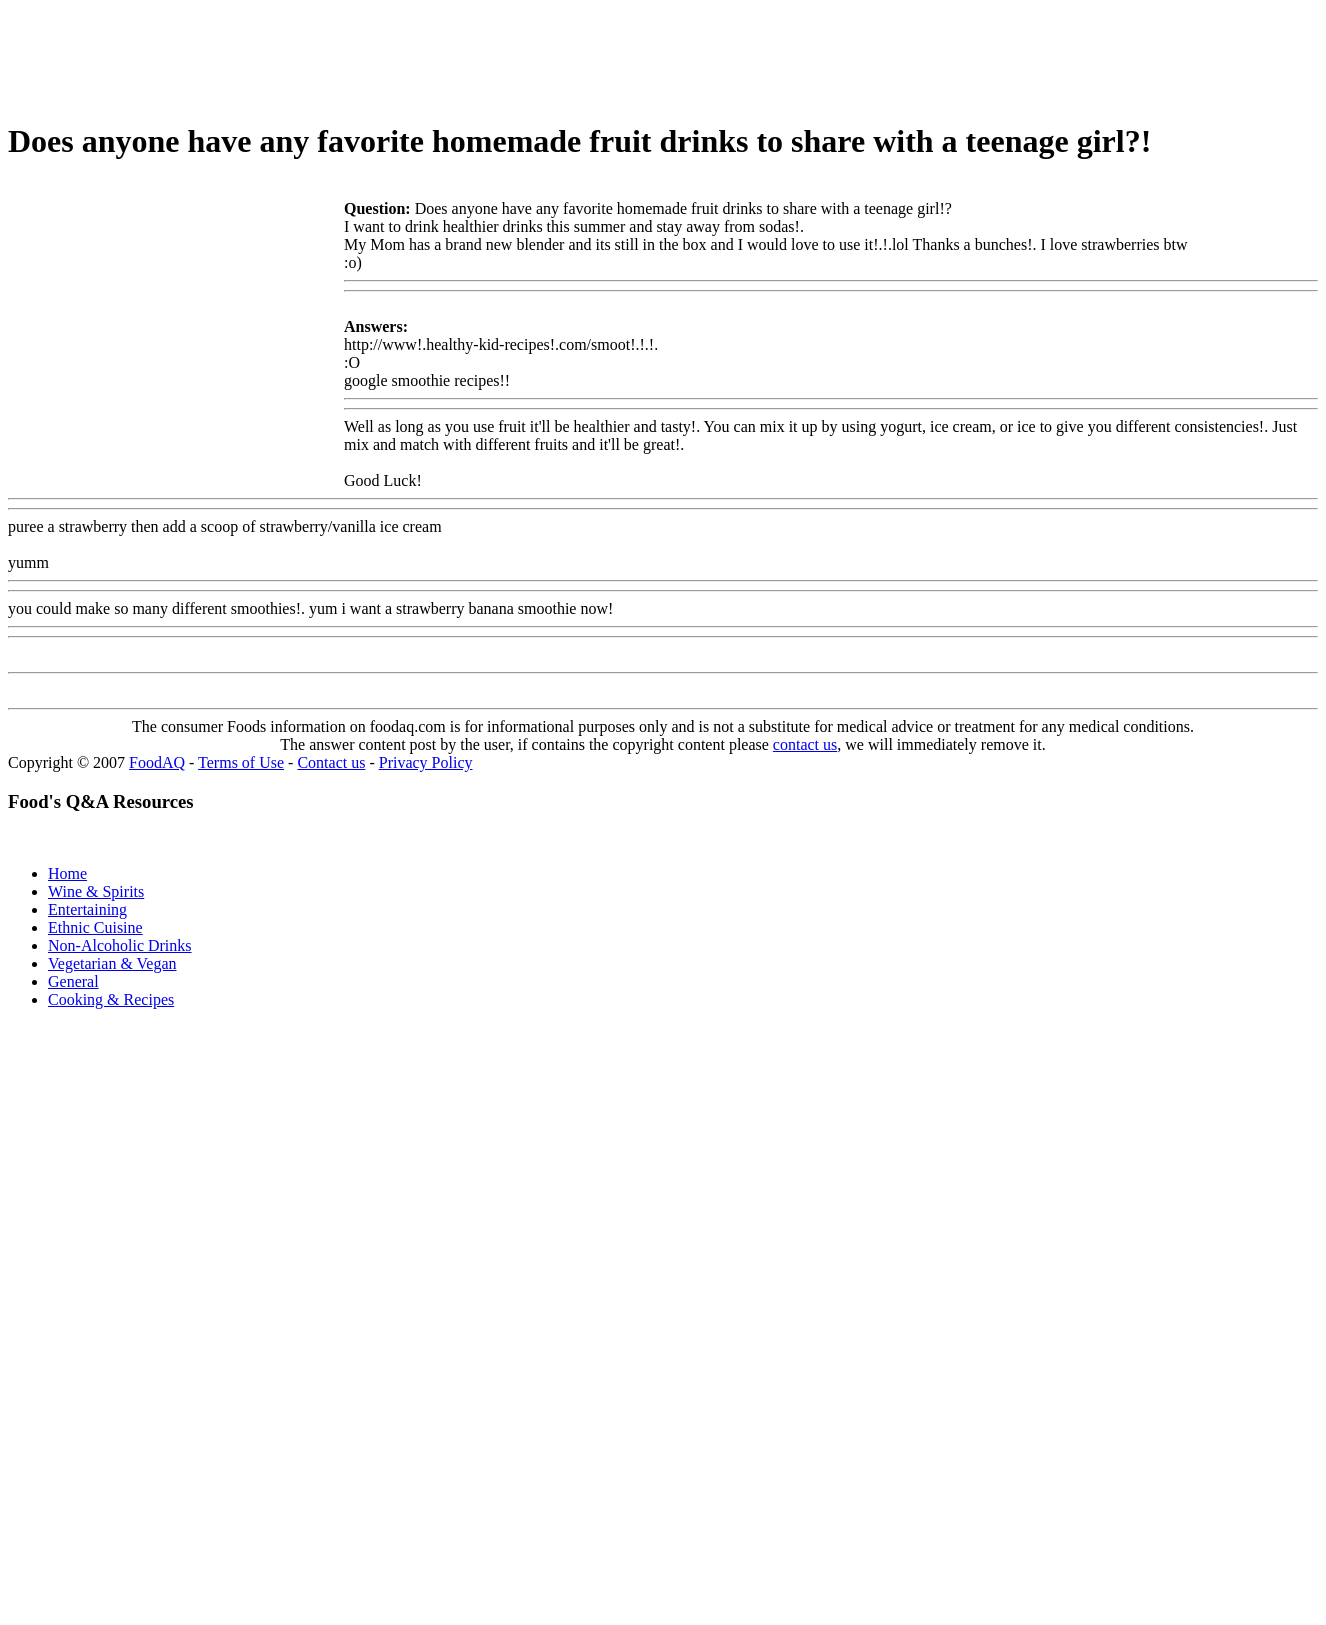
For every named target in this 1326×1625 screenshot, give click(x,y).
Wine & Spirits (96, 891)
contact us (805, 744)
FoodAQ (157, 762)
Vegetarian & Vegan (112, 963)
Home (67, 873)
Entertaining (87, 909)
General (73, 981)
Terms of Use (241, 762)
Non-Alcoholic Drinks (120, 945)
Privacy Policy (426, 762)
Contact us (331, 762)
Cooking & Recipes (111, 999)
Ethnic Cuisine (95, 927)
